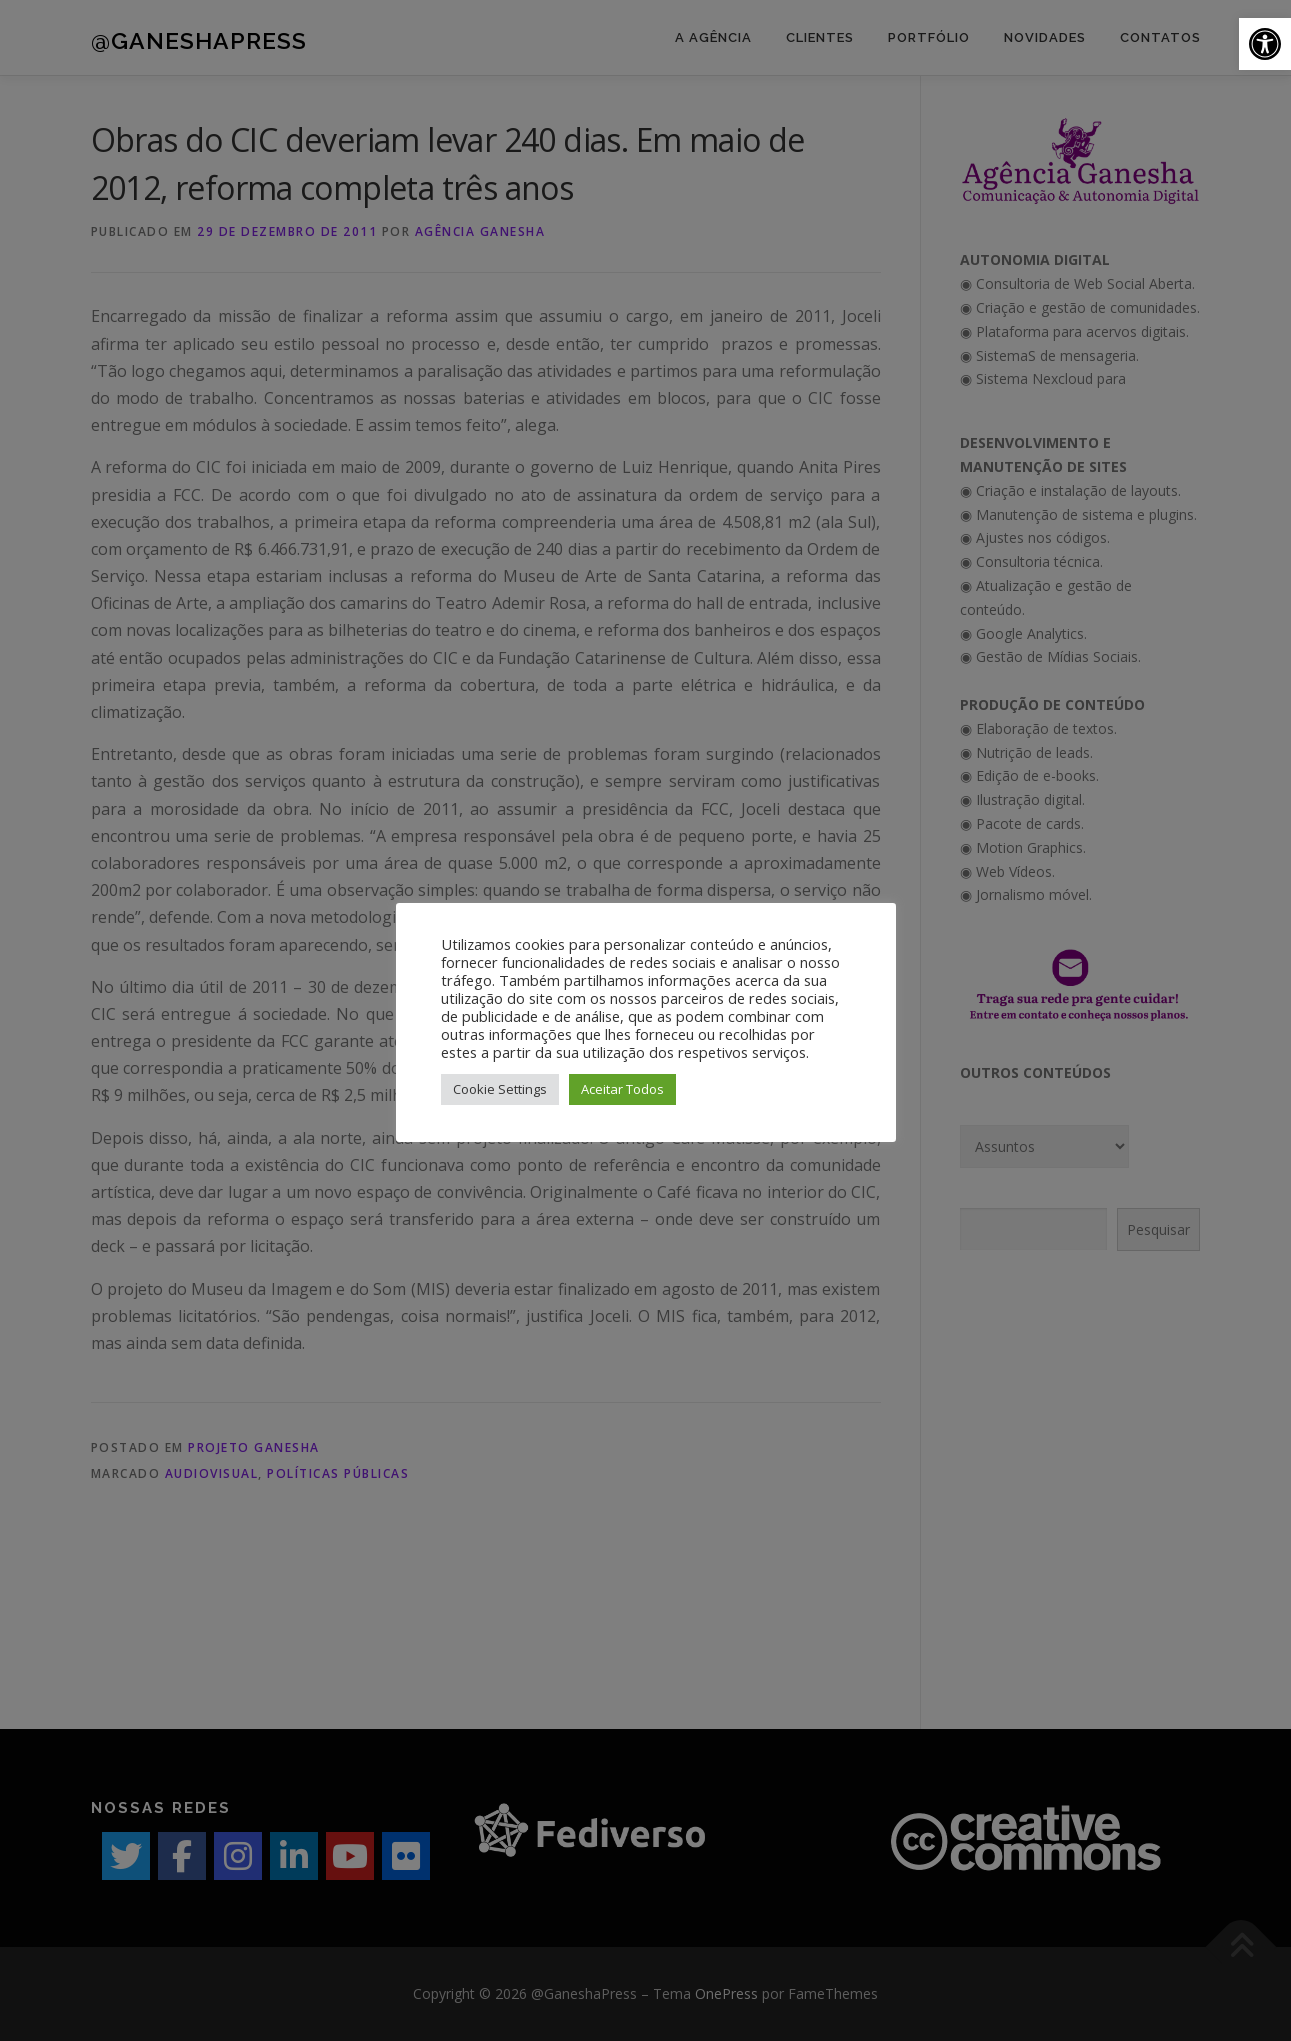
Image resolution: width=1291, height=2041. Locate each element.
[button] (1265, 44)
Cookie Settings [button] (500, 1089)
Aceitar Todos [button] (622, 1089)
